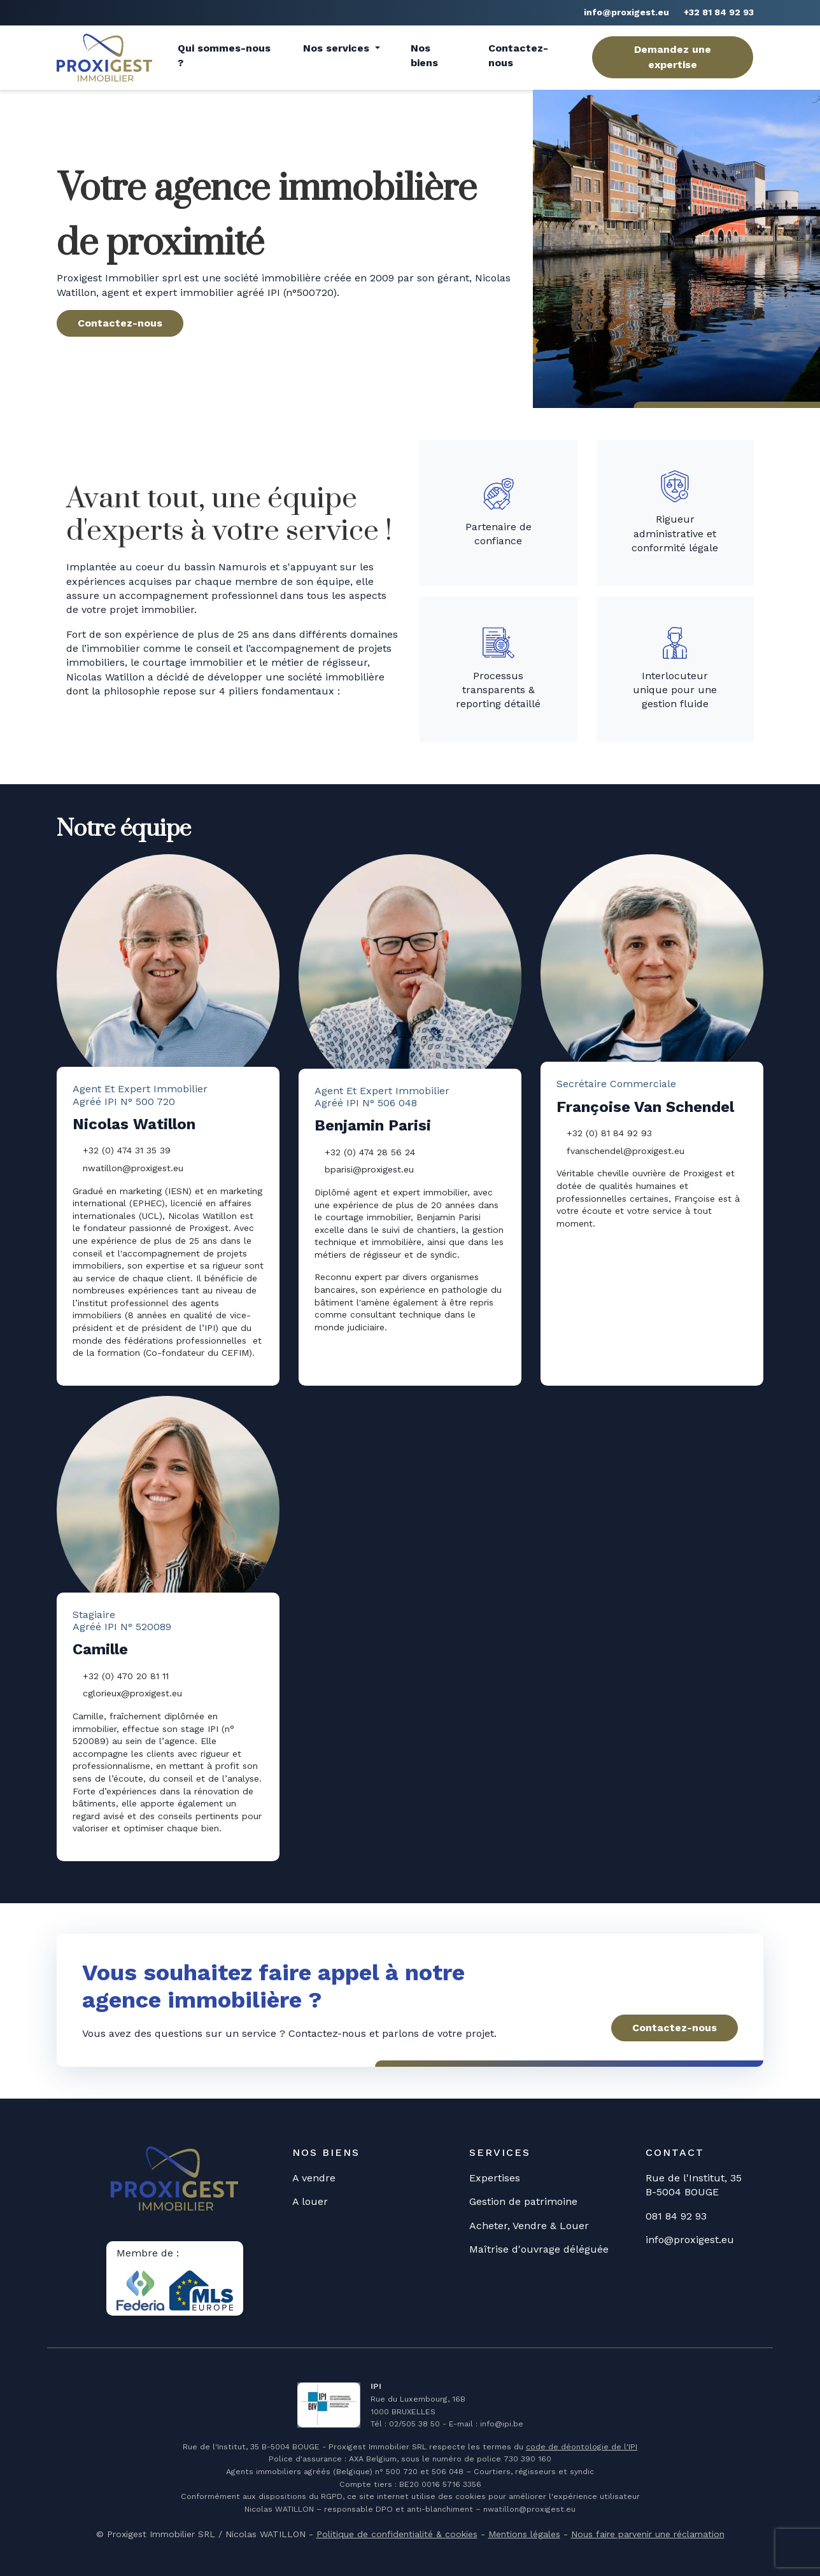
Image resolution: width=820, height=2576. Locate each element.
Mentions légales (524, 2534)
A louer (310, 2201)
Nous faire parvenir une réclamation (648, 2534)
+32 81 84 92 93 (719, 12)
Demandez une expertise (672, 57)
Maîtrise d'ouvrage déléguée (539, 2249)
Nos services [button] (337, 48)
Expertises (494, 2178)
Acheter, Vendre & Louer (529, 2226)
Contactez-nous (518, 55)
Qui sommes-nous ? (224, 55)
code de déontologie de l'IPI (581, 2446)
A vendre (314, 2178)
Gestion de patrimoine (523, 2201)
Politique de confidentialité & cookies (396, 2534)
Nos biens (424, 55)
